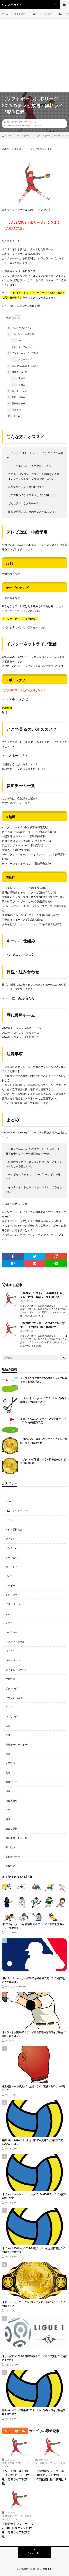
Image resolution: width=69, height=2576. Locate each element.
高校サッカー (13, 1856)
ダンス (9, 1613)
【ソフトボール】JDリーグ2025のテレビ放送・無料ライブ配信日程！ (16, 2477)
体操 (8, 1725)
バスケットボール (15, 1641)
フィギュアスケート (16, 1669)
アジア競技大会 (14, 1529)
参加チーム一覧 (17, 372)
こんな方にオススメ (19, 328)
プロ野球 (47, 13)
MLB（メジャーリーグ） (19, 1510)
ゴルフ (9, 1576)
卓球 (8, 1735)
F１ (7, 1492)
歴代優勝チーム (17, 403)
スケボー (10, 1585)
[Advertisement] (34, 55)
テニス (34, 13)
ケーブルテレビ (22, 347)
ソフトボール (29, 122)
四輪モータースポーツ (17, 1744)
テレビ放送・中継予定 (20, 334)
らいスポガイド (44, 2568)
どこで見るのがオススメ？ (22, 366)
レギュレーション (21, 954)
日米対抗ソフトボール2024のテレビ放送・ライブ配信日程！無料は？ (51, 2475)
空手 (8, 1809)
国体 (8, 1753)
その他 (9, 1520)
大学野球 (10, 1763)
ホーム (5, 13)
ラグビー (10, 1707)
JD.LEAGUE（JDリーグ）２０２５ (24, 125)
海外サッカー (13, 1781)
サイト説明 (19, 13)
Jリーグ (10, 1501)
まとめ (13, 416)
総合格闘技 (11, 1828)
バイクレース (13, 1632)
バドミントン (13, 1651)
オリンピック (13, 1557)
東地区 (18, 378)
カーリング (11, 1566)
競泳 (8, 1819)
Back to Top (34, 2553)
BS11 (17, 340)
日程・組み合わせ (18, 397)
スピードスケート (15, 1594)
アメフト (10, 1538)
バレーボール (13, 1660)
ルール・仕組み (17, 391)
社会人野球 (11, 1800)
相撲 (8, 1791)
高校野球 (10, 1865)
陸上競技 (10, 1847)
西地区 (18, 384)
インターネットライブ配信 (22, 353)
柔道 (8, 1772)
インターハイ (13, 1548)
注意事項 (14, 410)
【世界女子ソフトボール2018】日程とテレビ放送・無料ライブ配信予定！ (17, 2530)
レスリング (11, 1716)
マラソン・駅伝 (14, 1697)
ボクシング (11, 1688)
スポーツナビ (21, 359)
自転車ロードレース (16, 1837)
